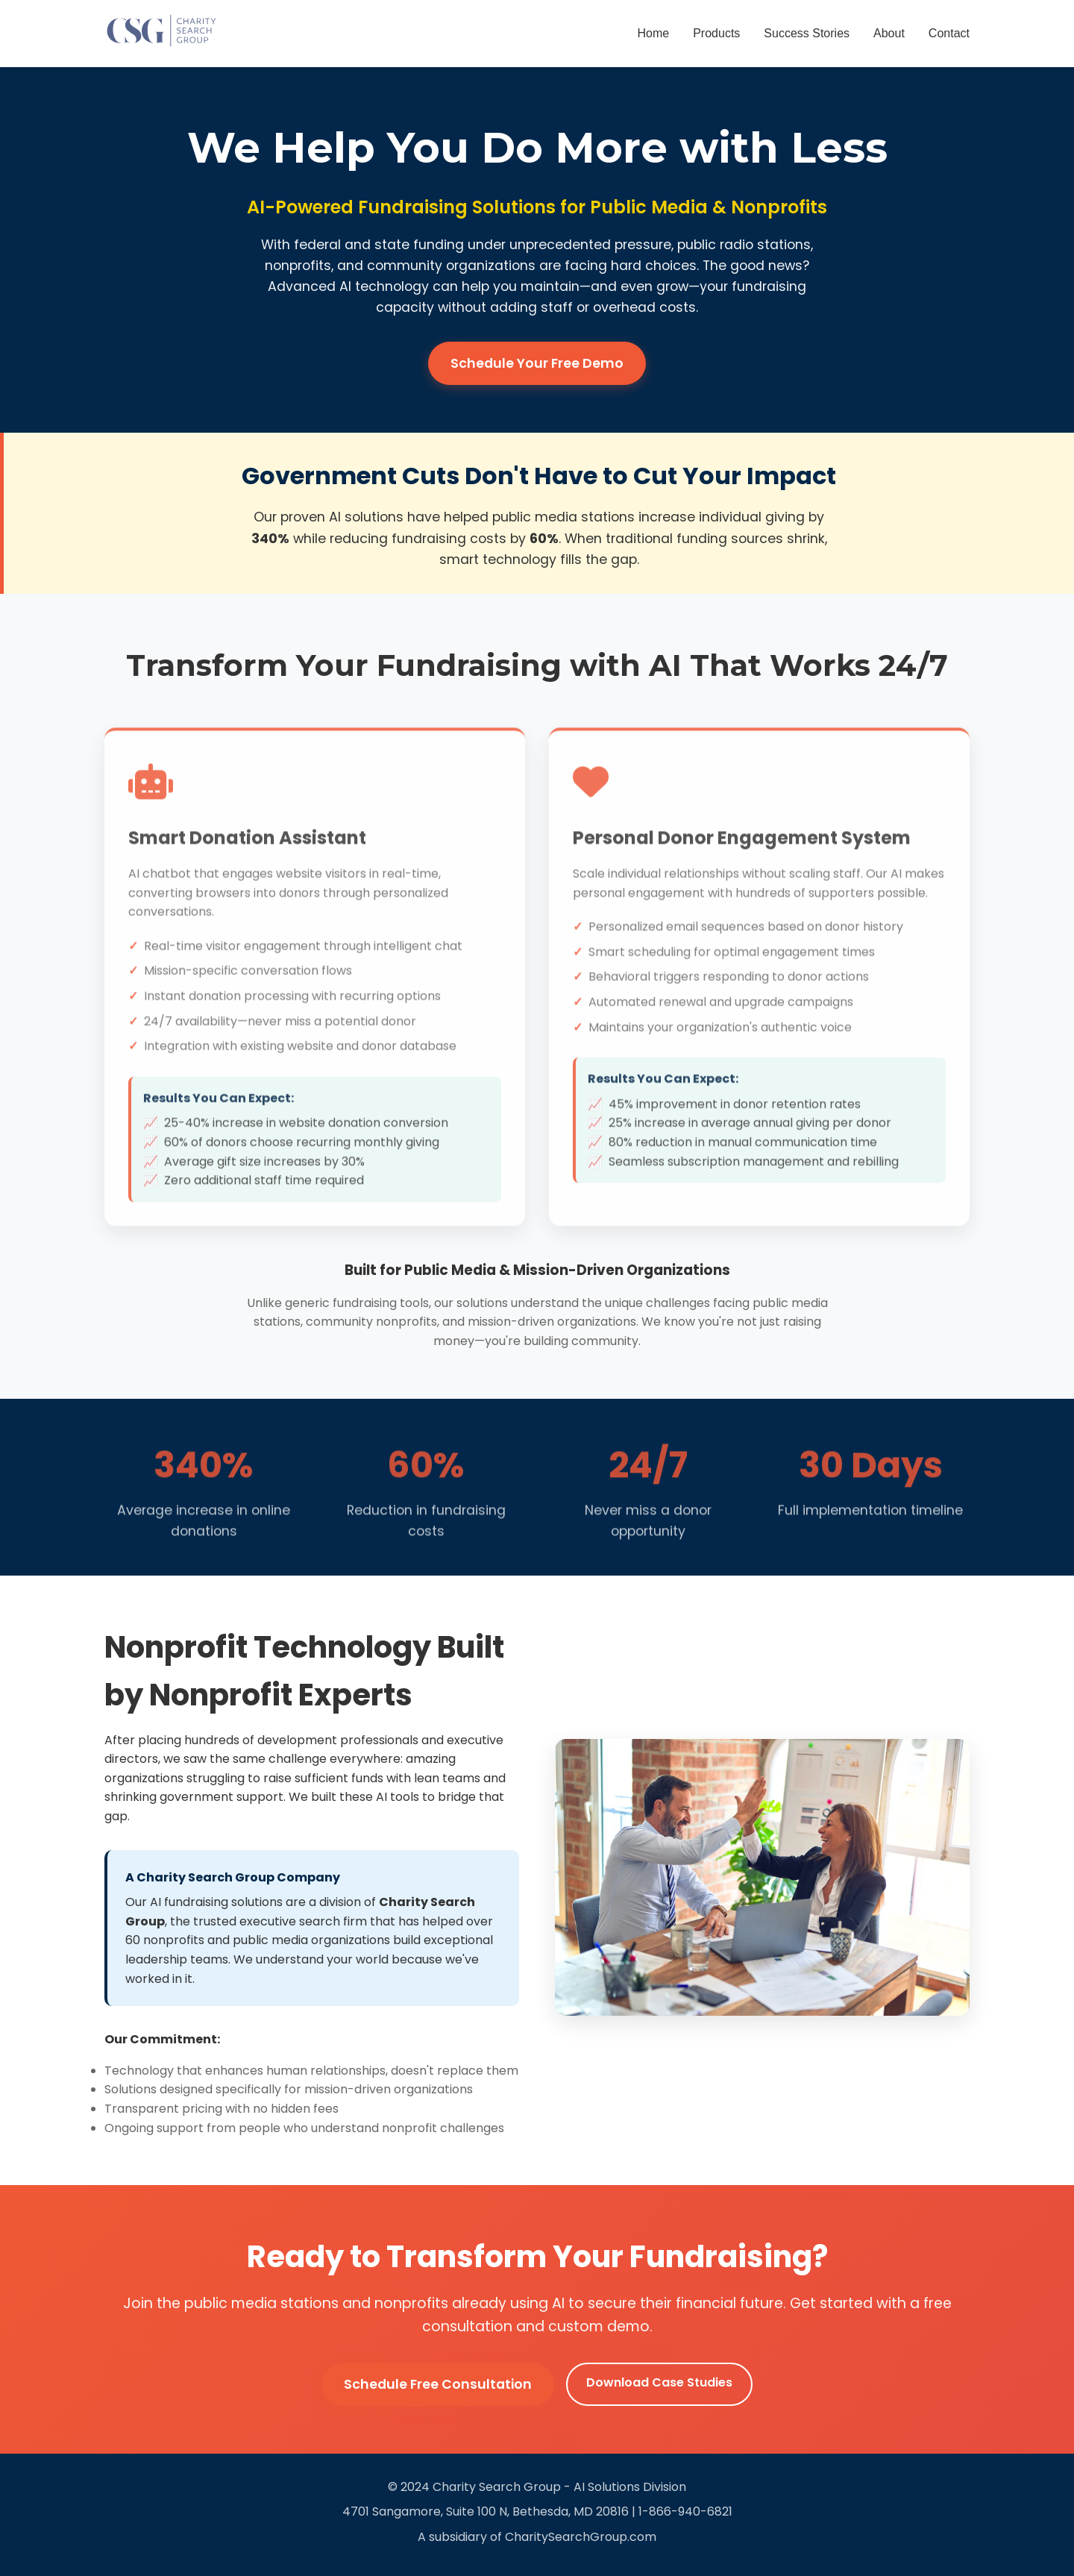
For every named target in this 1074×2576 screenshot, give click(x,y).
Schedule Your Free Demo (537, 363)
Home (654, 33)
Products (716, 33)
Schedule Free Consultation (438, 2384)
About (889, 33)
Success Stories (807, 33)
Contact (949, 33)
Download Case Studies (659, 2382)
